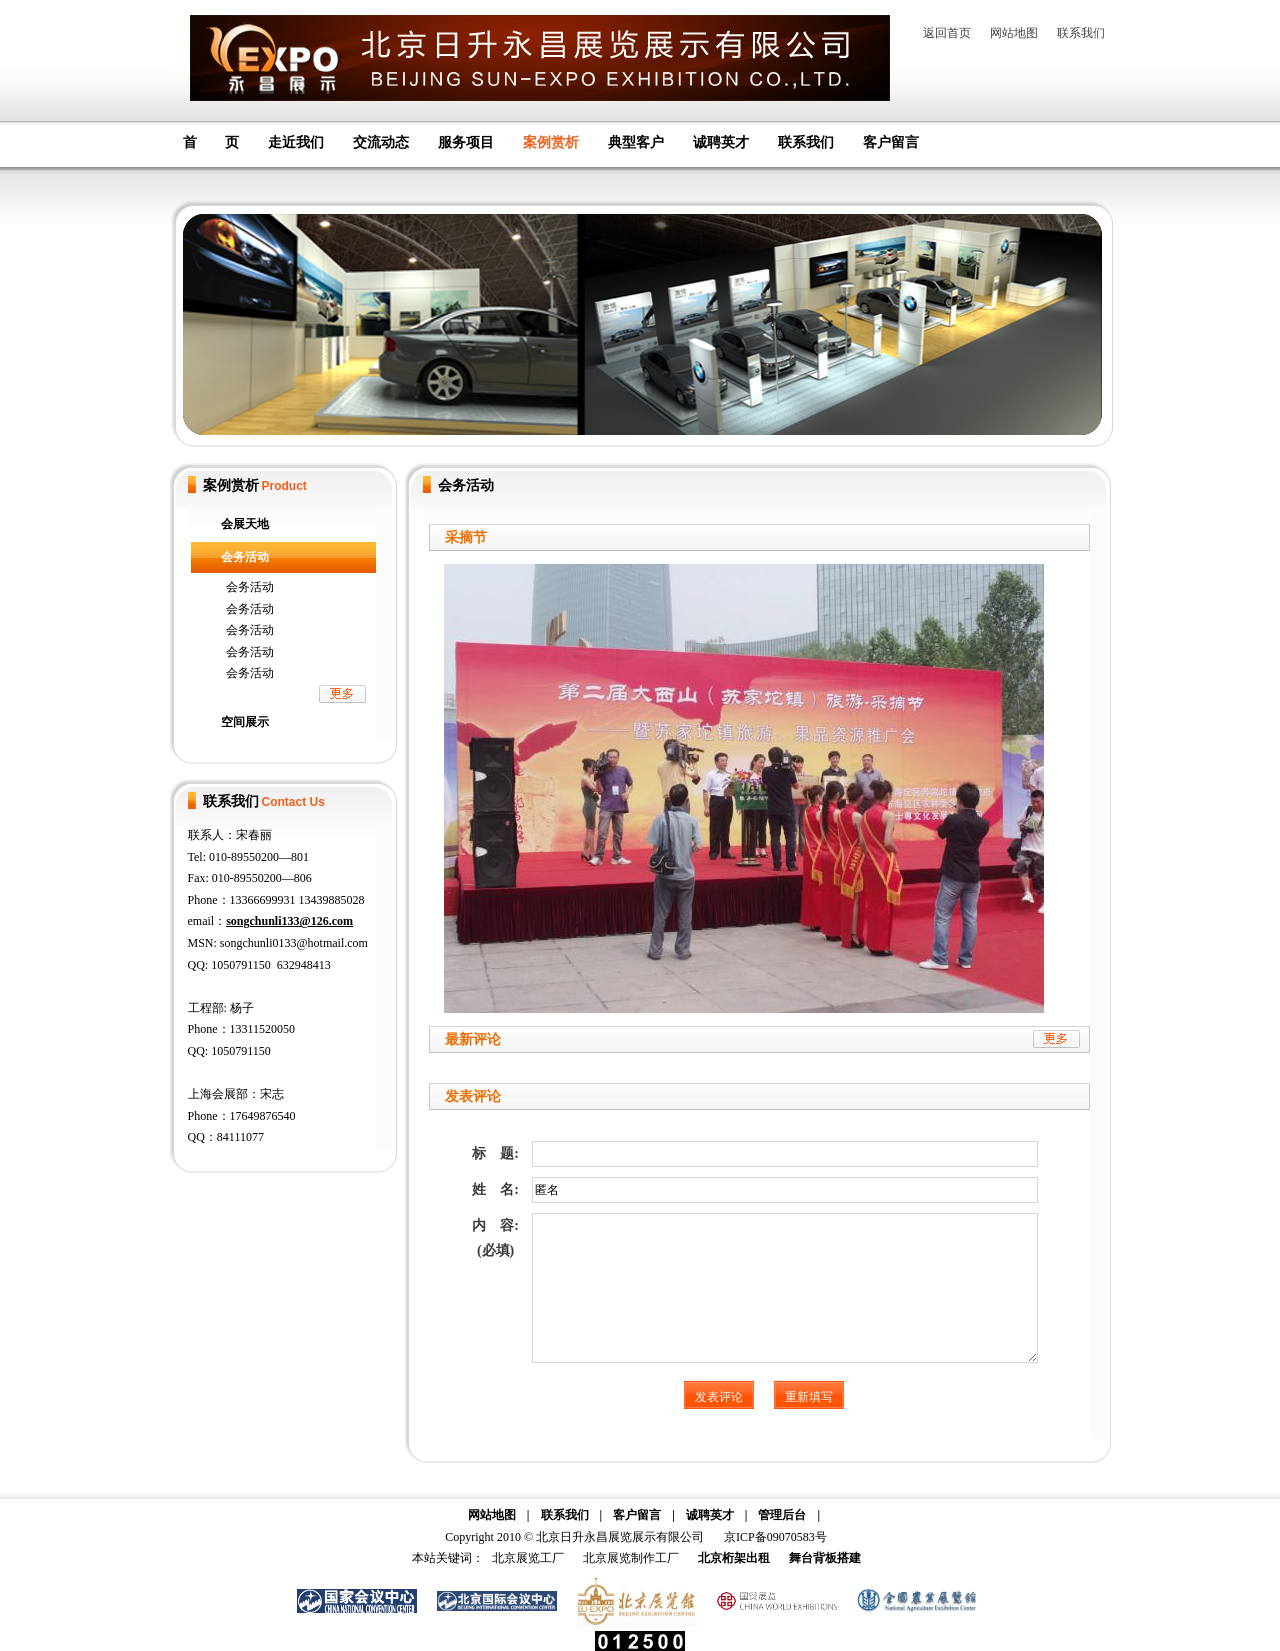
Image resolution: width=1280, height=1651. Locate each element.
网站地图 (1014, 33)
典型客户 (636, 142)
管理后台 (782, 1515)
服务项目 (466, 142)
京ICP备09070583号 (775, 1537)
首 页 (211, 142)
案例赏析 (551, 142)
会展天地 (245, 524)
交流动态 (381, 142)
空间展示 (245, 722)
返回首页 (947, 33)
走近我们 (296, 142)
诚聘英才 (721, 142)
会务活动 (245, 557)
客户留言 (891, 142)
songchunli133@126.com (289, 921)
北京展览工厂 (528, 1558)
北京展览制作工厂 (631, 1558)
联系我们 (1081, 33)
